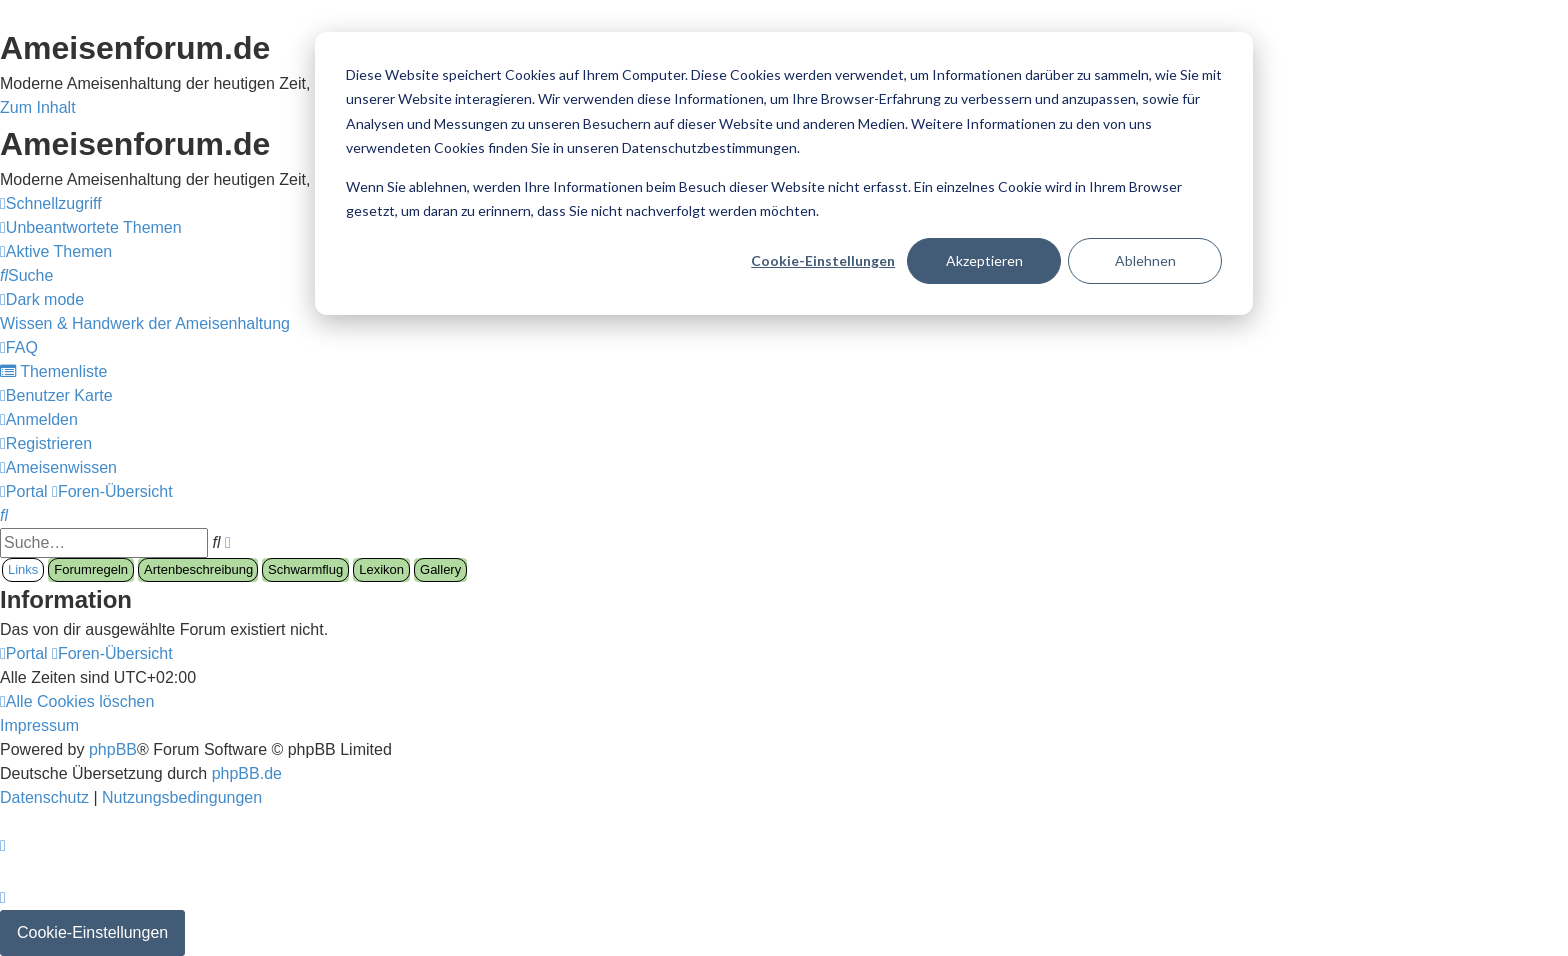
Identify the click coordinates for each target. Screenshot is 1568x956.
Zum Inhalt (38, 107)
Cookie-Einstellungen (823, 260)
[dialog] (784, 173)
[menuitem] (91, 227)
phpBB (113, 749)
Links (23, 569)
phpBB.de (247, 773)
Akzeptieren (984, 260)
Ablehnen (1145, 260)
